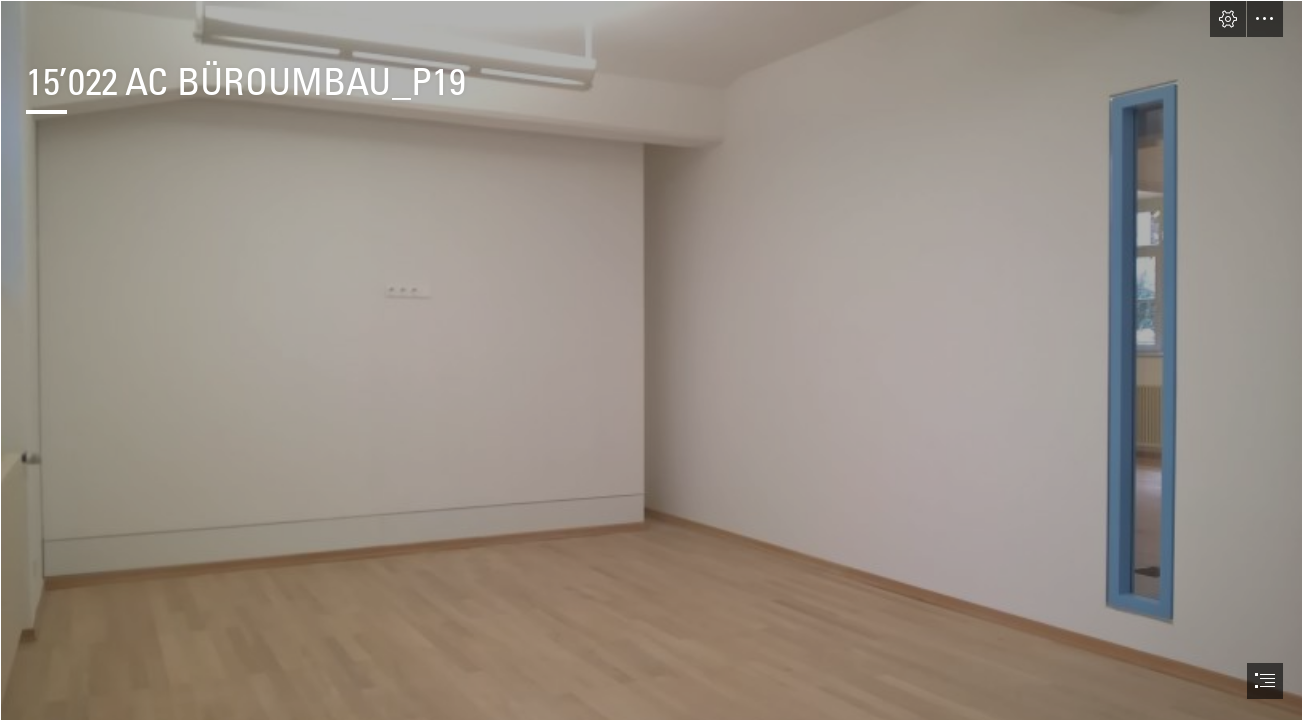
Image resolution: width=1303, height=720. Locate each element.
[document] (651, 360)
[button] (1228, 19)
